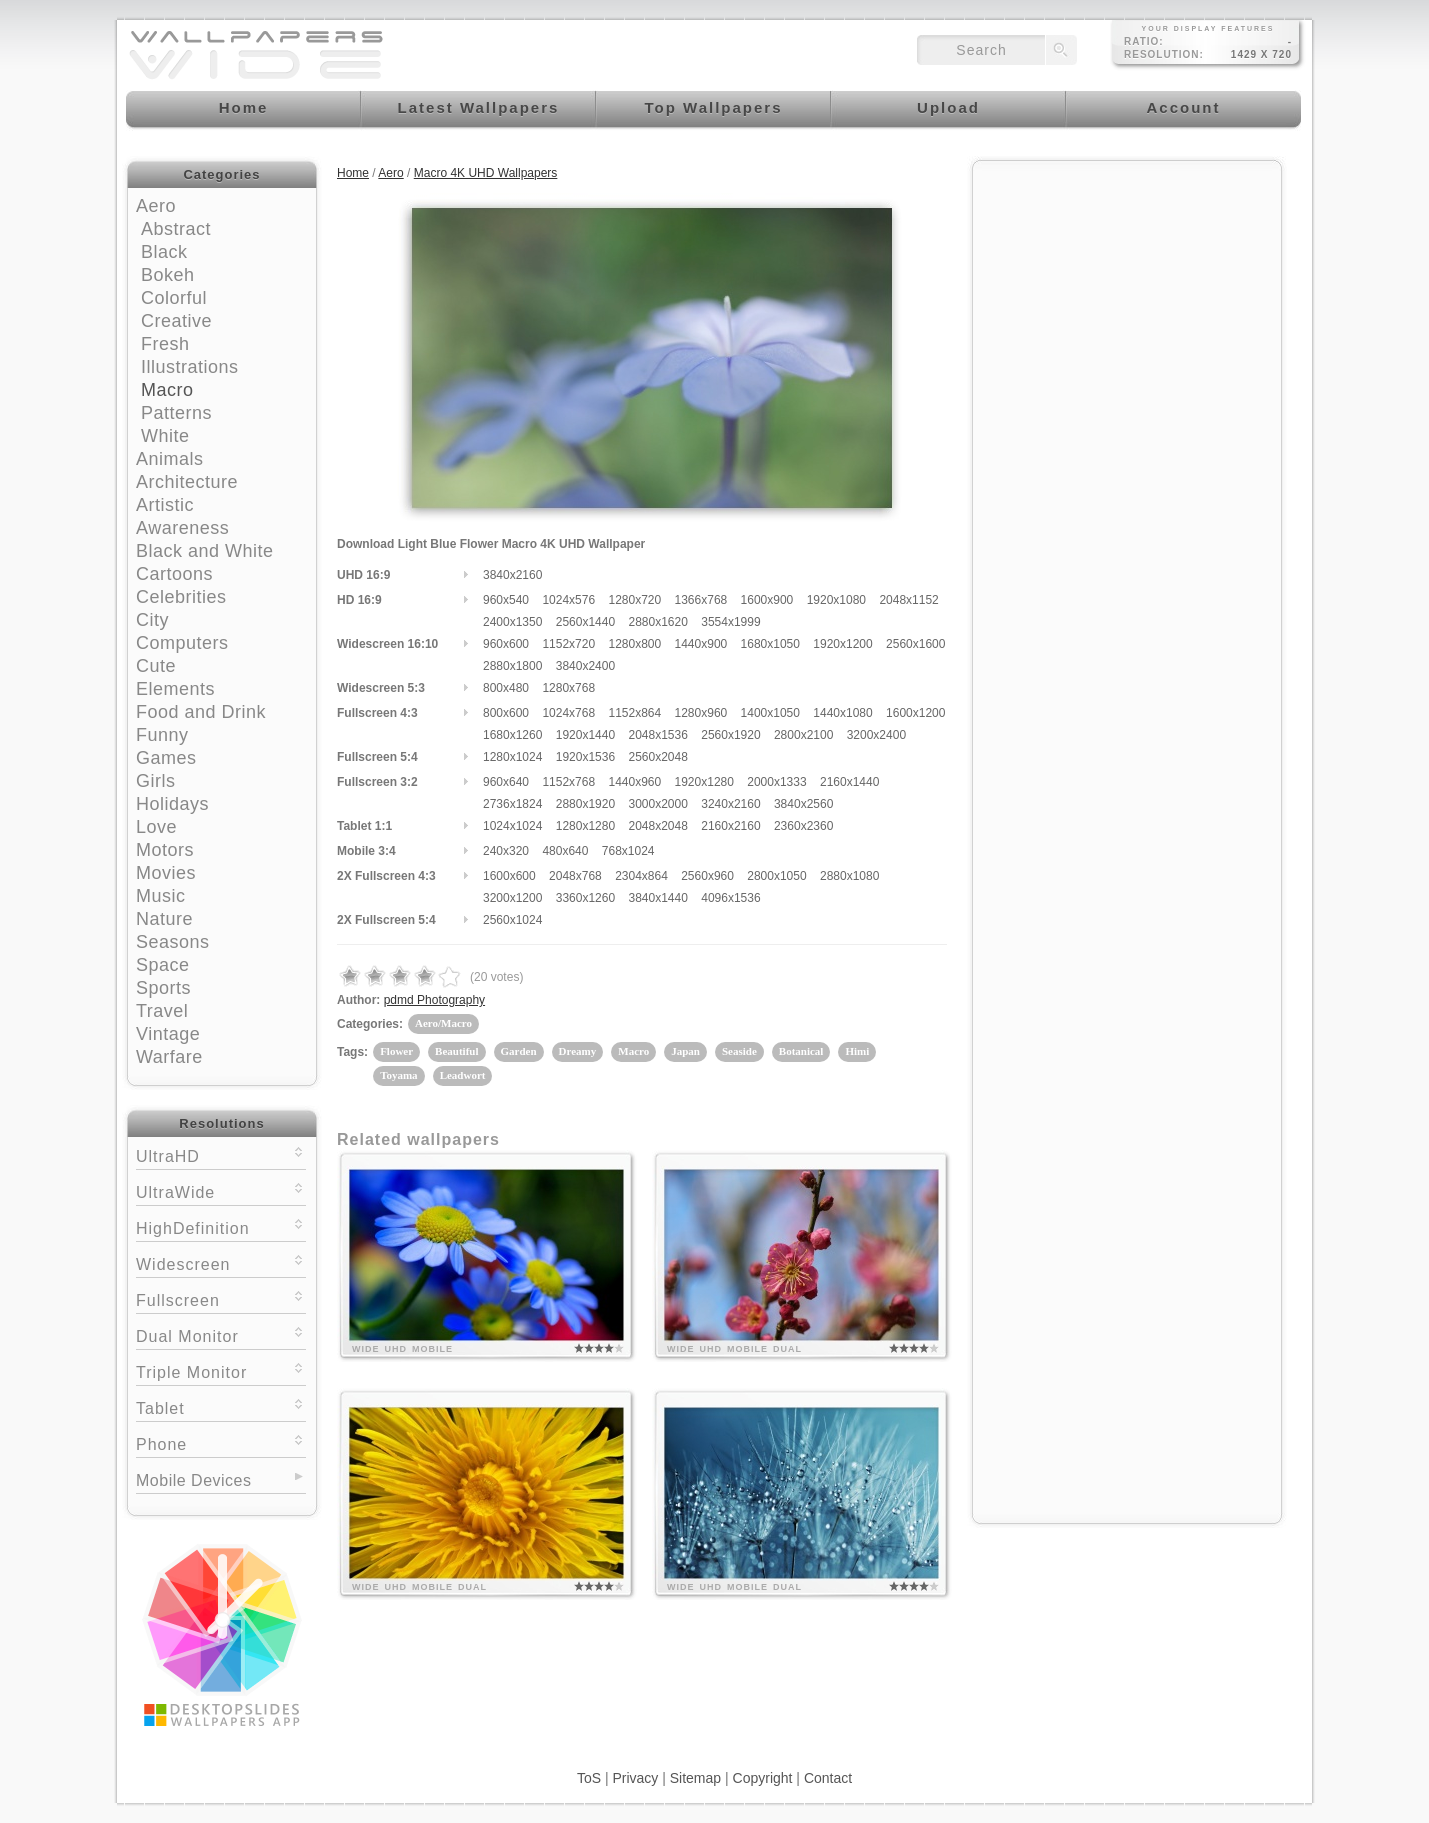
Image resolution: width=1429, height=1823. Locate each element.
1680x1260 (512, 735)
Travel (162, 1011)
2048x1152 (908, 600)
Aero (156, 206)
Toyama (399, 1075)
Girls (156, 781)
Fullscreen (221, 1298)
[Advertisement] (1127, 297)
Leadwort (463, 1075)
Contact (828, 1778)
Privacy (635, 1778)
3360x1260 (585, 898)
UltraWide (221, 1190)
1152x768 (568, 782)
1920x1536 (585, 757)
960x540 (506, 600)
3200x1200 (512, 898)
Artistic (165, 505)
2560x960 (707, 876)
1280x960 (701, 713)
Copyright (763, 1778)
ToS (589, 1778)
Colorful (174, 298)
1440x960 (634, 782)
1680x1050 (770, 644)
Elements (175, 689)
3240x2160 (730, 804)
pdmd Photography (434, 1000)
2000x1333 (776, 782)
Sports (163, 988)
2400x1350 (512, 622)
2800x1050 (776, 876)
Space (163, 965)
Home (353, 173)
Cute (156, 666)
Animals (170, 459)
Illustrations (190, 367)
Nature (164, 919)
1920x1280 (704, 782)
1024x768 (568, 713)
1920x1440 (585, 735)
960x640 (506, 782)
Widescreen (221, 1262)
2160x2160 (730, 826)
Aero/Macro (443, 1023)
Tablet (221, 1406)
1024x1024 (512, 826)
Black (164, 252)
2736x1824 (512, 804)
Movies (166, 873)
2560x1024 (512, 920)
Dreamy (578, 1051)
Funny (162, 735)
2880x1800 (512, 666)
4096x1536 (730, 898)
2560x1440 (585, 622)
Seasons (173, 942)
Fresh (165, 344)
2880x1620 (657, 622)
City (152, 620)
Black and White (205, 551)
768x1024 (628, 851)
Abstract (176, 229)
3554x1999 (730, 622)
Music (161, 896)
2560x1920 (730, 735)
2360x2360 (803, 826)
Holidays (172, 804)
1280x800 (634, 644)
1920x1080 (836, 600)
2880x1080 (849, 876)
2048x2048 (657, 826)
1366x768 (701, 600)
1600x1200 (915, 713)
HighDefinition (221, 1226)
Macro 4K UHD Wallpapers (486, 173)
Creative (176, 321)
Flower (396, 1051)
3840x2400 (585, 666)
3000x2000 (657, 804)
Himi (857, 1051)
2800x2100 (803, 735)
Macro (167, 390)
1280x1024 (512, 757)
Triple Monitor (221, 1370)
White (165, 436)
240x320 (506, 851)
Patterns (176, 413)
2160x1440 (849, 782)
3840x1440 (657, 898)
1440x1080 (842, 713)
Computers (182, 643)
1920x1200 (842, 644)
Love (156, 827)
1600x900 (767, 600)
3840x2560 (803, 804)
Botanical (801, 1051)
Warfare (169, 1057)
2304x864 (641, 876)
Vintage (168, 1034)
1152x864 (634, 713)
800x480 (506, 688)
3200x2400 (876, 735)
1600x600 (509, 876)
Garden (519, 1051)
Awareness (182, 528)
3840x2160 (512, 575)
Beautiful (456, 1051)
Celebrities (181, 597)
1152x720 (568, 644)
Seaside (739, 1051)
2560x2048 (657, 757)
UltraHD (221, 1154)
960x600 (506, 644)
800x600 (506, 713)
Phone (221, 1442)
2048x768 (575, 876)
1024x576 (568, 600)
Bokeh (168, 275)
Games (166, 758)
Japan (685, 1051)
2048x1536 (657, 735)
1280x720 (634, 600)
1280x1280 (585, 826)
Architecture (187, 482)
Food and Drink (201, 712)
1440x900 (701, 644)
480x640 (565, 851)
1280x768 (568, 688)
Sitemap (695, 1778)
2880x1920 (585, 804)
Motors (165, 850)
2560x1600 (915, 644)
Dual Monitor (221, 1334)
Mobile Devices (193, 1480)
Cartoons (174, 574)
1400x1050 (770, 713)
